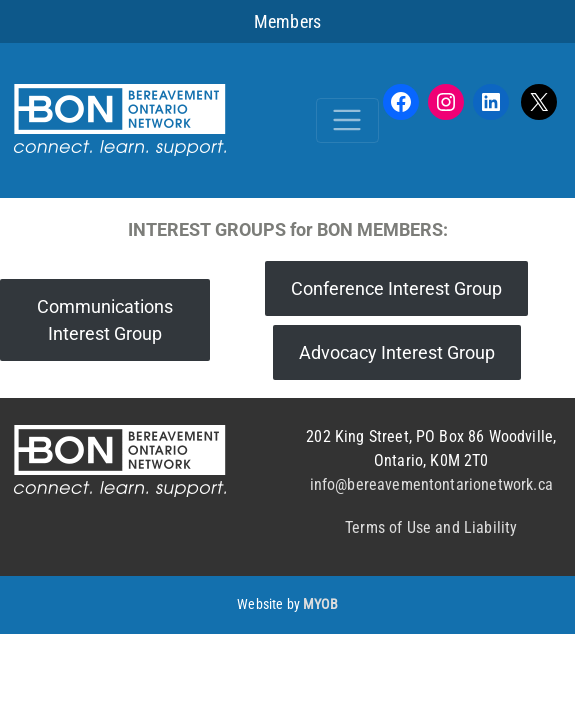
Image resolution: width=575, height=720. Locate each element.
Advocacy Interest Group (397, 352)
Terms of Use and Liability (431, 527)
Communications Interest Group (105, 320)
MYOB (320, 604)
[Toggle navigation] (347, 120)
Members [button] (287, 21)
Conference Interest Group (396, 288)
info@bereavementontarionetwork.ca (431, 484)
